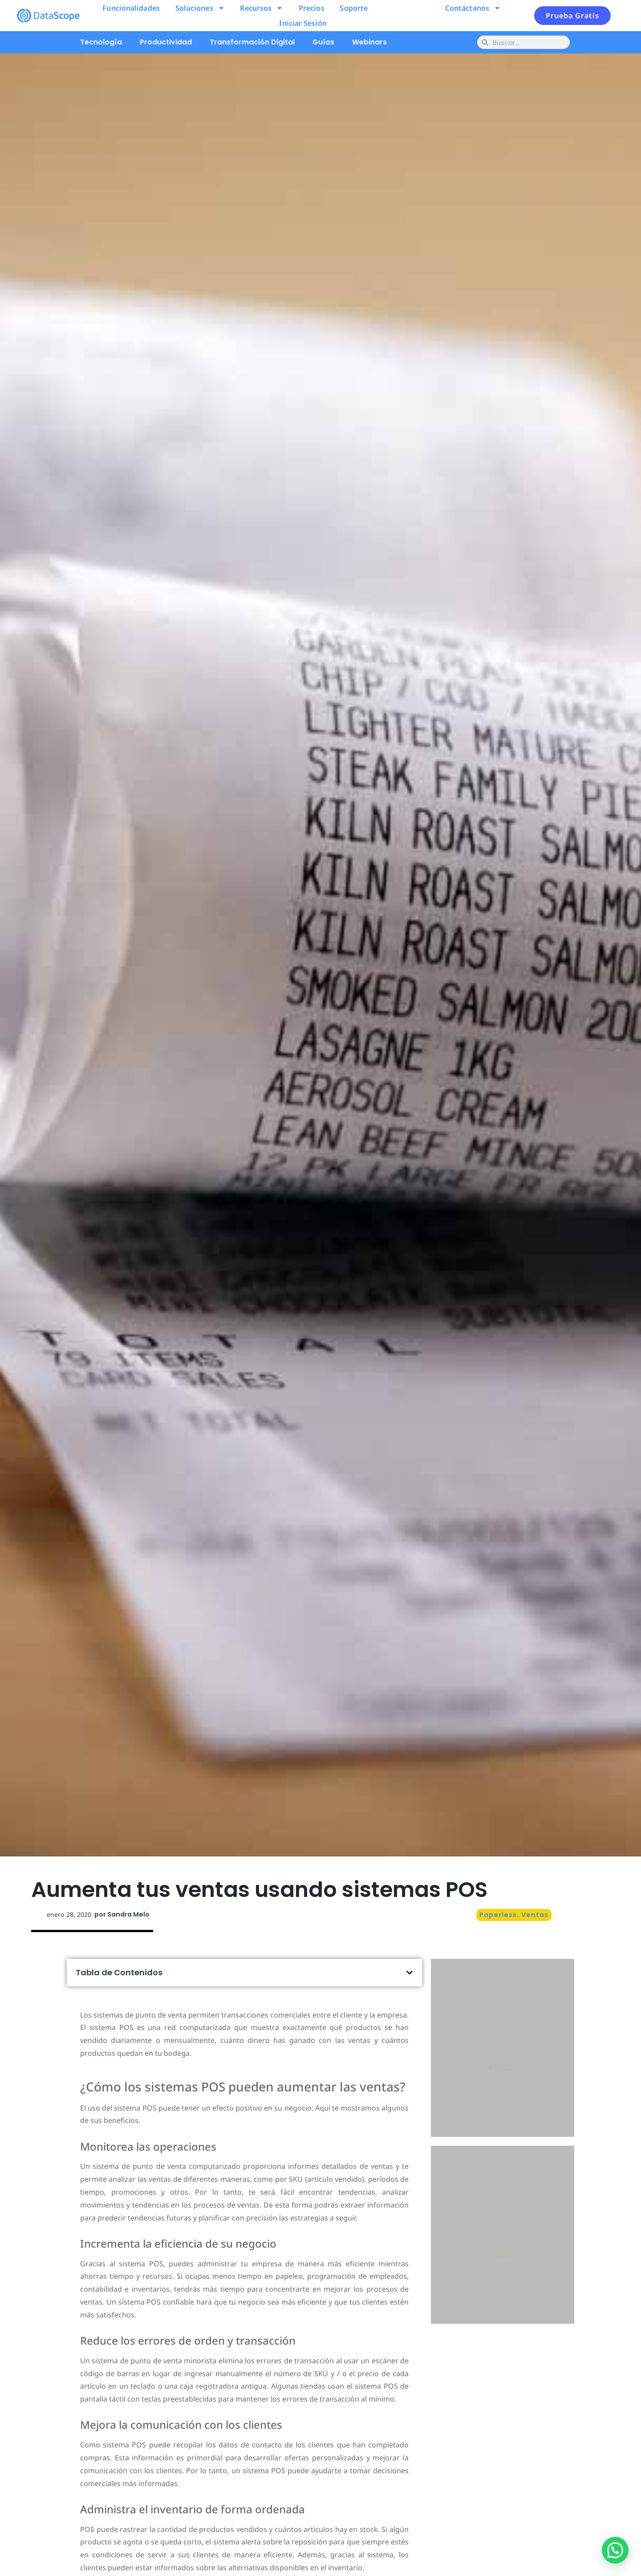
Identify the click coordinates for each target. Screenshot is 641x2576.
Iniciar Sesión (302, 23)
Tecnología (101, 42)
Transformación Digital (252, 42)
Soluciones (200, 8)
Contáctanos (473, 8)
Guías (323, 42)
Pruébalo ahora (503, 2086)
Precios (312, 8)
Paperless (498, 1914)
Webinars (369, 42)
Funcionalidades (131, 8)
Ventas (534, 1914)
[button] (409, 1972)
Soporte (354, 8)
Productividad (166, 42)
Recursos (261, 8)
